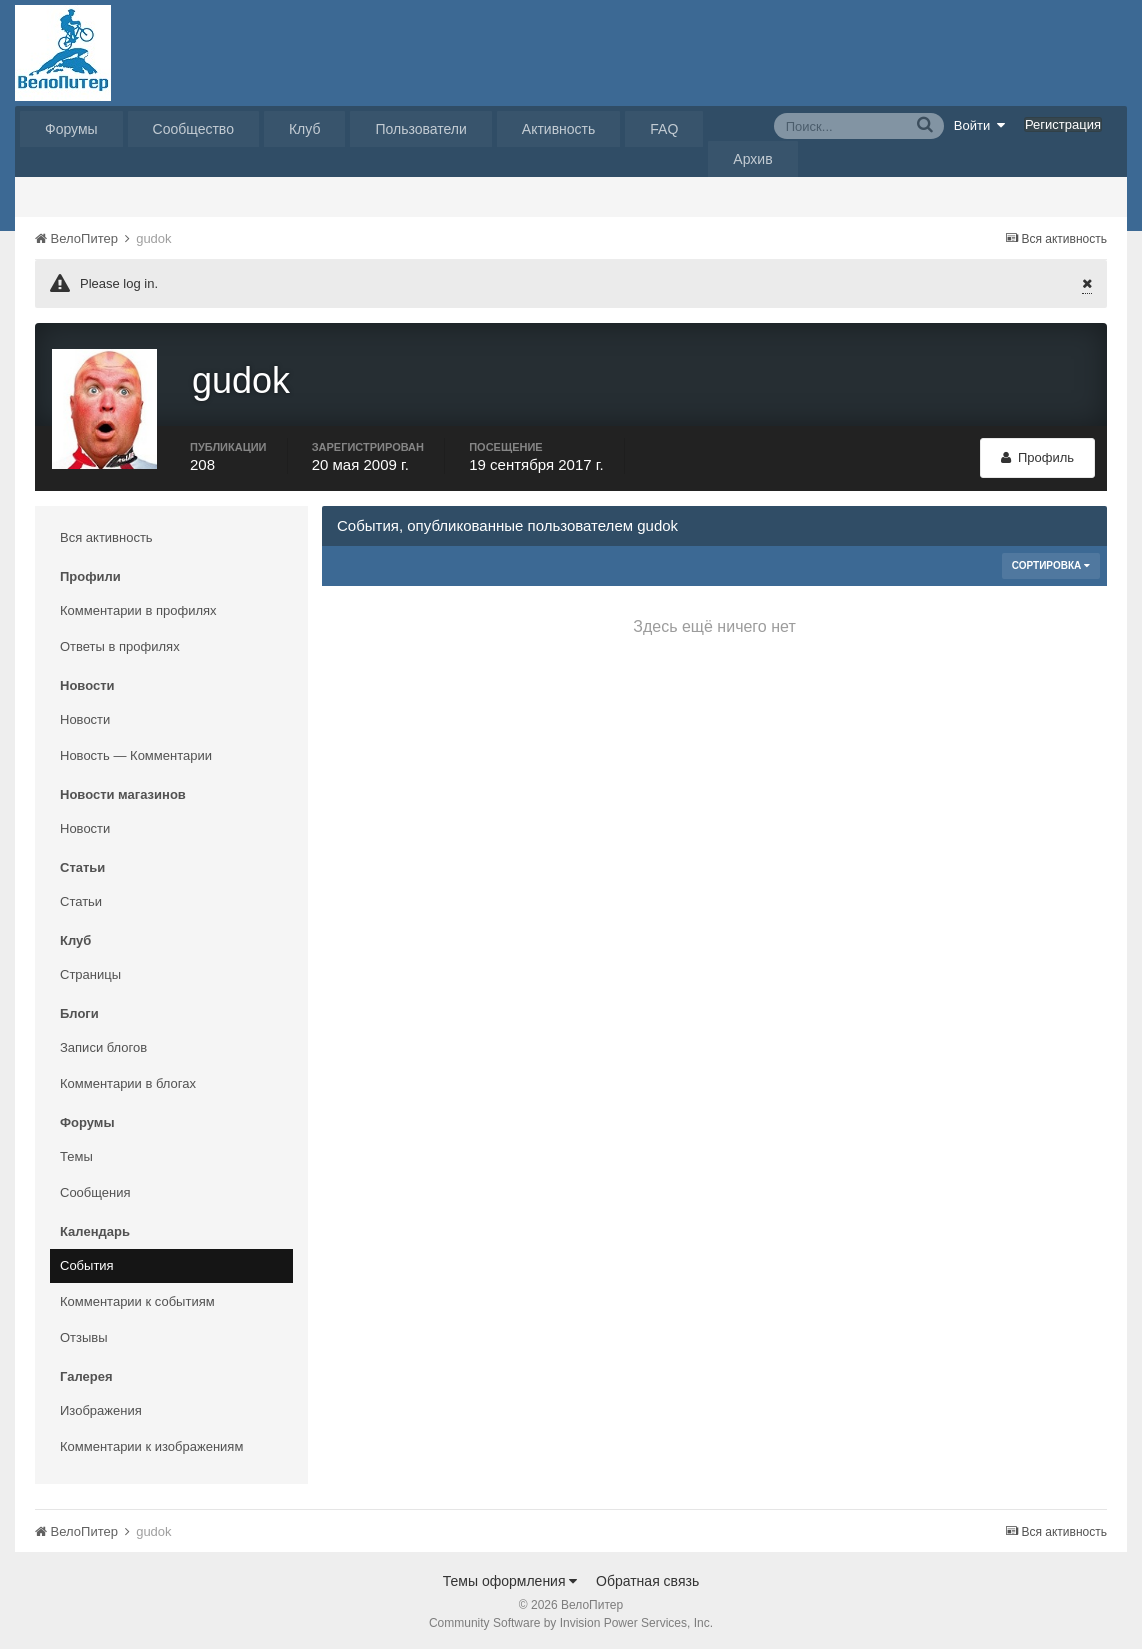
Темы (76, 1153)
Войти (980, 125)
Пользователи (420, 129)
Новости (85, 716)
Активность (559, 129)
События (87, 1262)
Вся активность (106, 534)
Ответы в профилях (120, 643)
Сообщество (193, 129)
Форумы (71, 129)
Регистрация (1063, 124)
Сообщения (95, 1189)
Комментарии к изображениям (151, 1443)
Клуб (305, 129)
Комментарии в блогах (128, 1080)
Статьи (81, 898)
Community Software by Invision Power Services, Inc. (571, 1620)
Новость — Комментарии (136, 752)
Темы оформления (510, 1578)
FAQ (664, 129)
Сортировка (1051, 562)
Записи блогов (103, 1044)
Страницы (90, 971)
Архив (752, 159)
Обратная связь (647, 1578)
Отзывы (84, 1334)
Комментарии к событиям (137, 1298)
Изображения (101, 1407)
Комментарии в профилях (138, 607)
